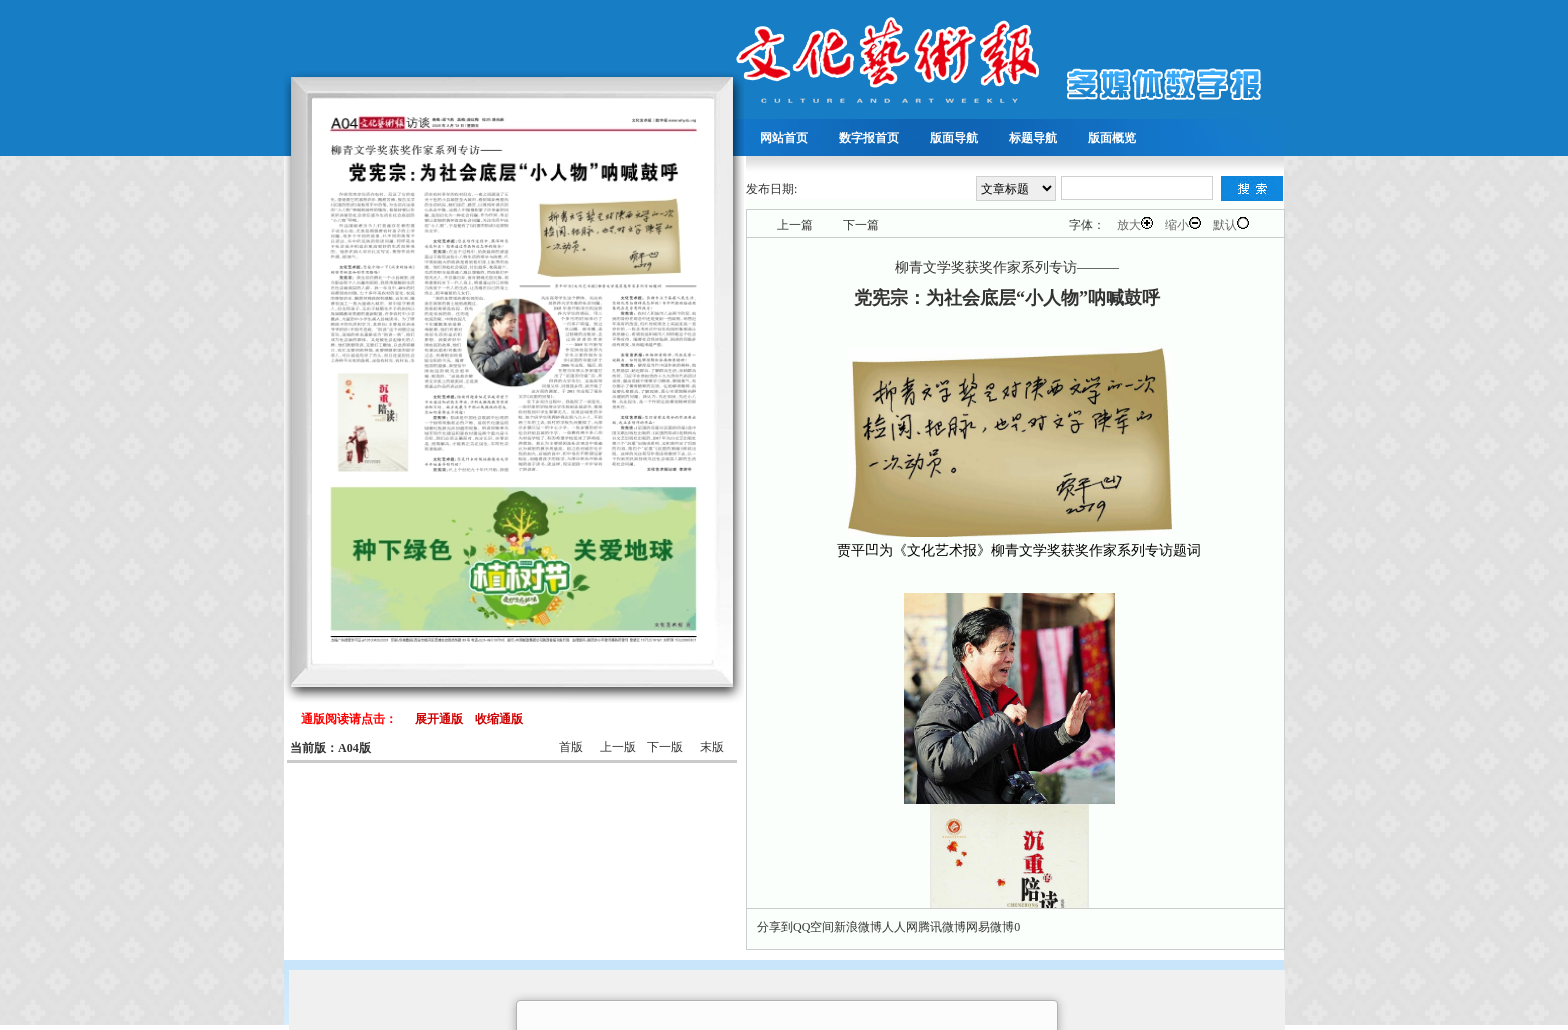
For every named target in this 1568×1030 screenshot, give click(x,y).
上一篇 (795, 225)
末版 (712, 747)
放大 (1135, 224)
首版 (571, 747)
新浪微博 (858, 927)
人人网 (900, 927)
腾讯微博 (942, 927)
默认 (1231, 224)
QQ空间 (813, 927)
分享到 (775, 927)
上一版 (618, 747)
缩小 (1183, 224)
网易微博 (990, 927)
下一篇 (861, 225)
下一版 (665, 747)
